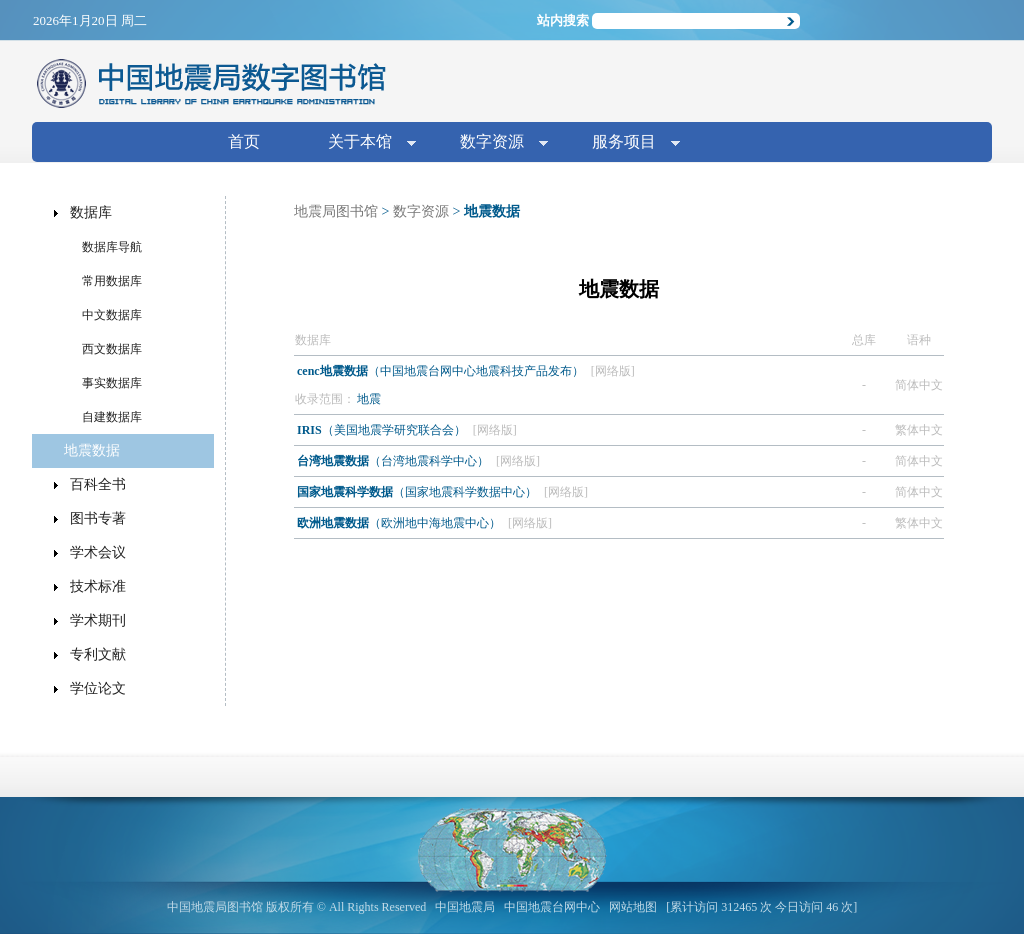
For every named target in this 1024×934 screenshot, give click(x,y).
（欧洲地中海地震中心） (400, 523)
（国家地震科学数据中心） (418, 492)
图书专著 (98, 518)
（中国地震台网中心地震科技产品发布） (442, 371)
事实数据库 (112, 383)
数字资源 (496, 143)
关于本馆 (364, 143)
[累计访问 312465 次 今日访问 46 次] (761, 907)
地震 (369, 399)
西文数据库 (112, 349)
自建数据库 (112, 417)
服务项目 (628, 143)
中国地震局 (465, 907)
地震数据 (92, 450)
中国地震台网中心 (552, 907)
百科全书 (98, 484)
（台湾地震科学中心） (394, 461)
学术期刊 (98, 620)
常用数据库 (112, 281)
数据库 (91, 212)
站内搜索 (563, 20)
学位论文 (98, 688)
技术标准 (98, 586)
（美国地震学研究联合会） (383, 430)
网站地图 (633, 907)
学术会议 (98, 552)
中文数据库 (112, 315)
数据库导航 (112, 247)
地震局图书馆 (336, 211)
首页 (244, 141)
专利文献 (98, 654)
